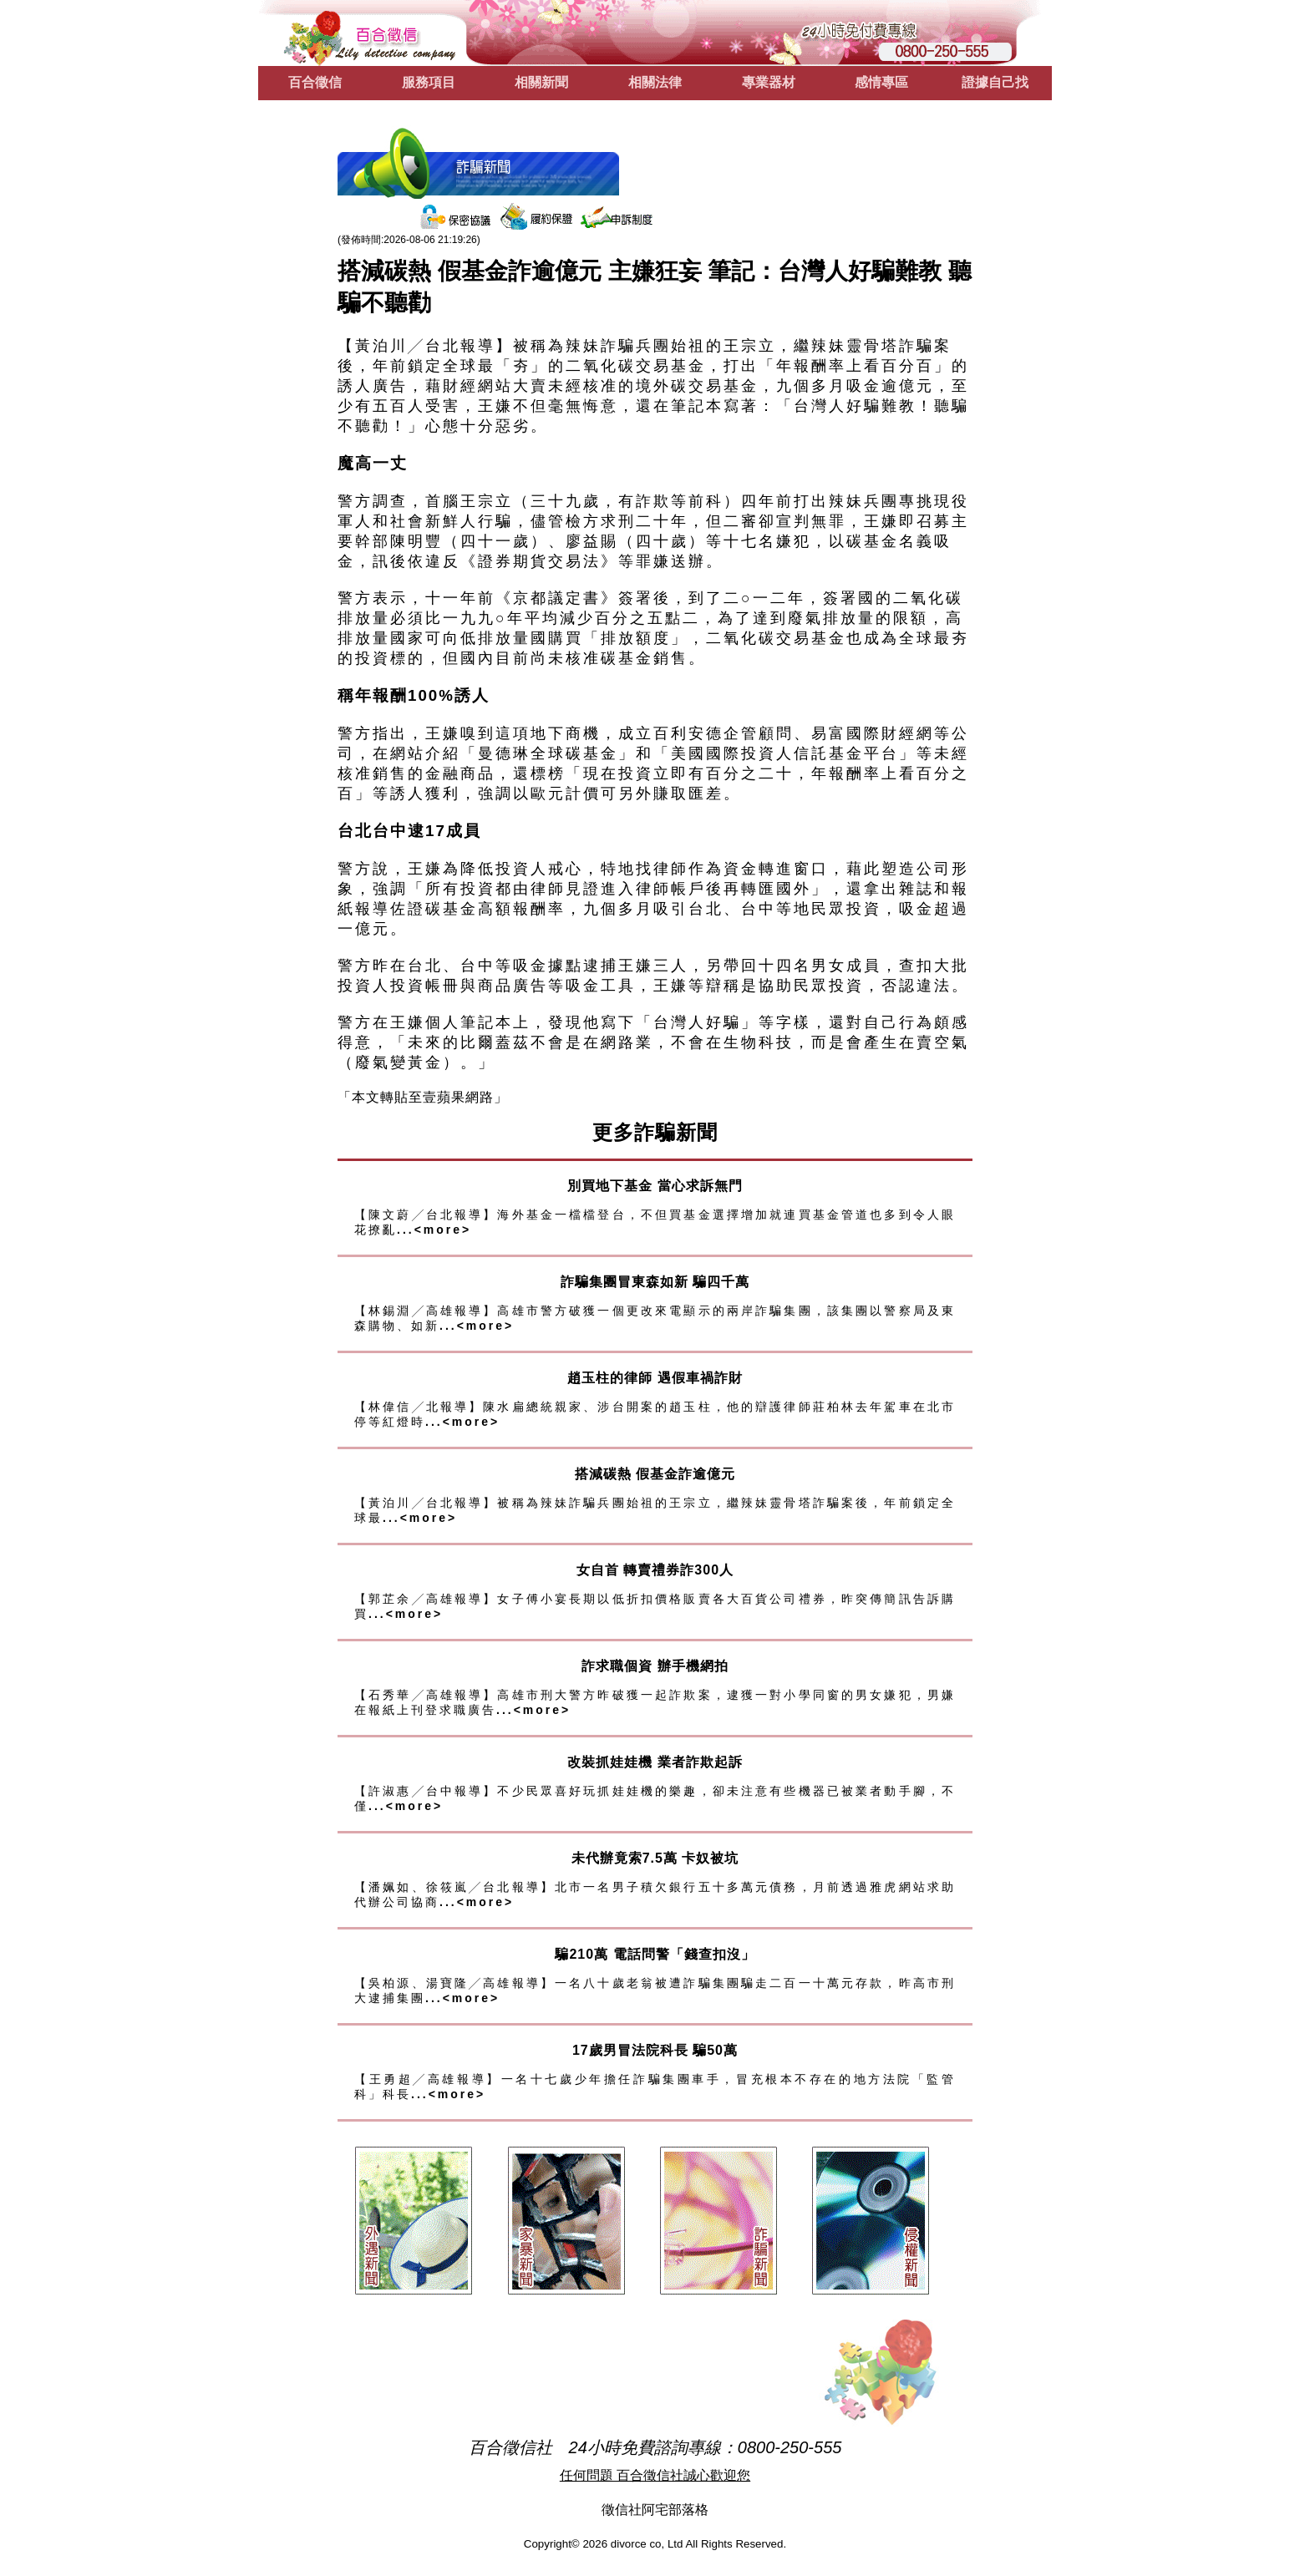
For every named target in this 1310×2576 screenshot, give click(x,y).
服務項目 (428, 82)
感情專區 (881, 82)
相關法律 (655, 82)
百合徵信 (315, 82)
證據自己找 (995, 82)
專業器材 (768, 82)
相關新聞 (541, 82)
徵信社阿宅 (635, 2509)
